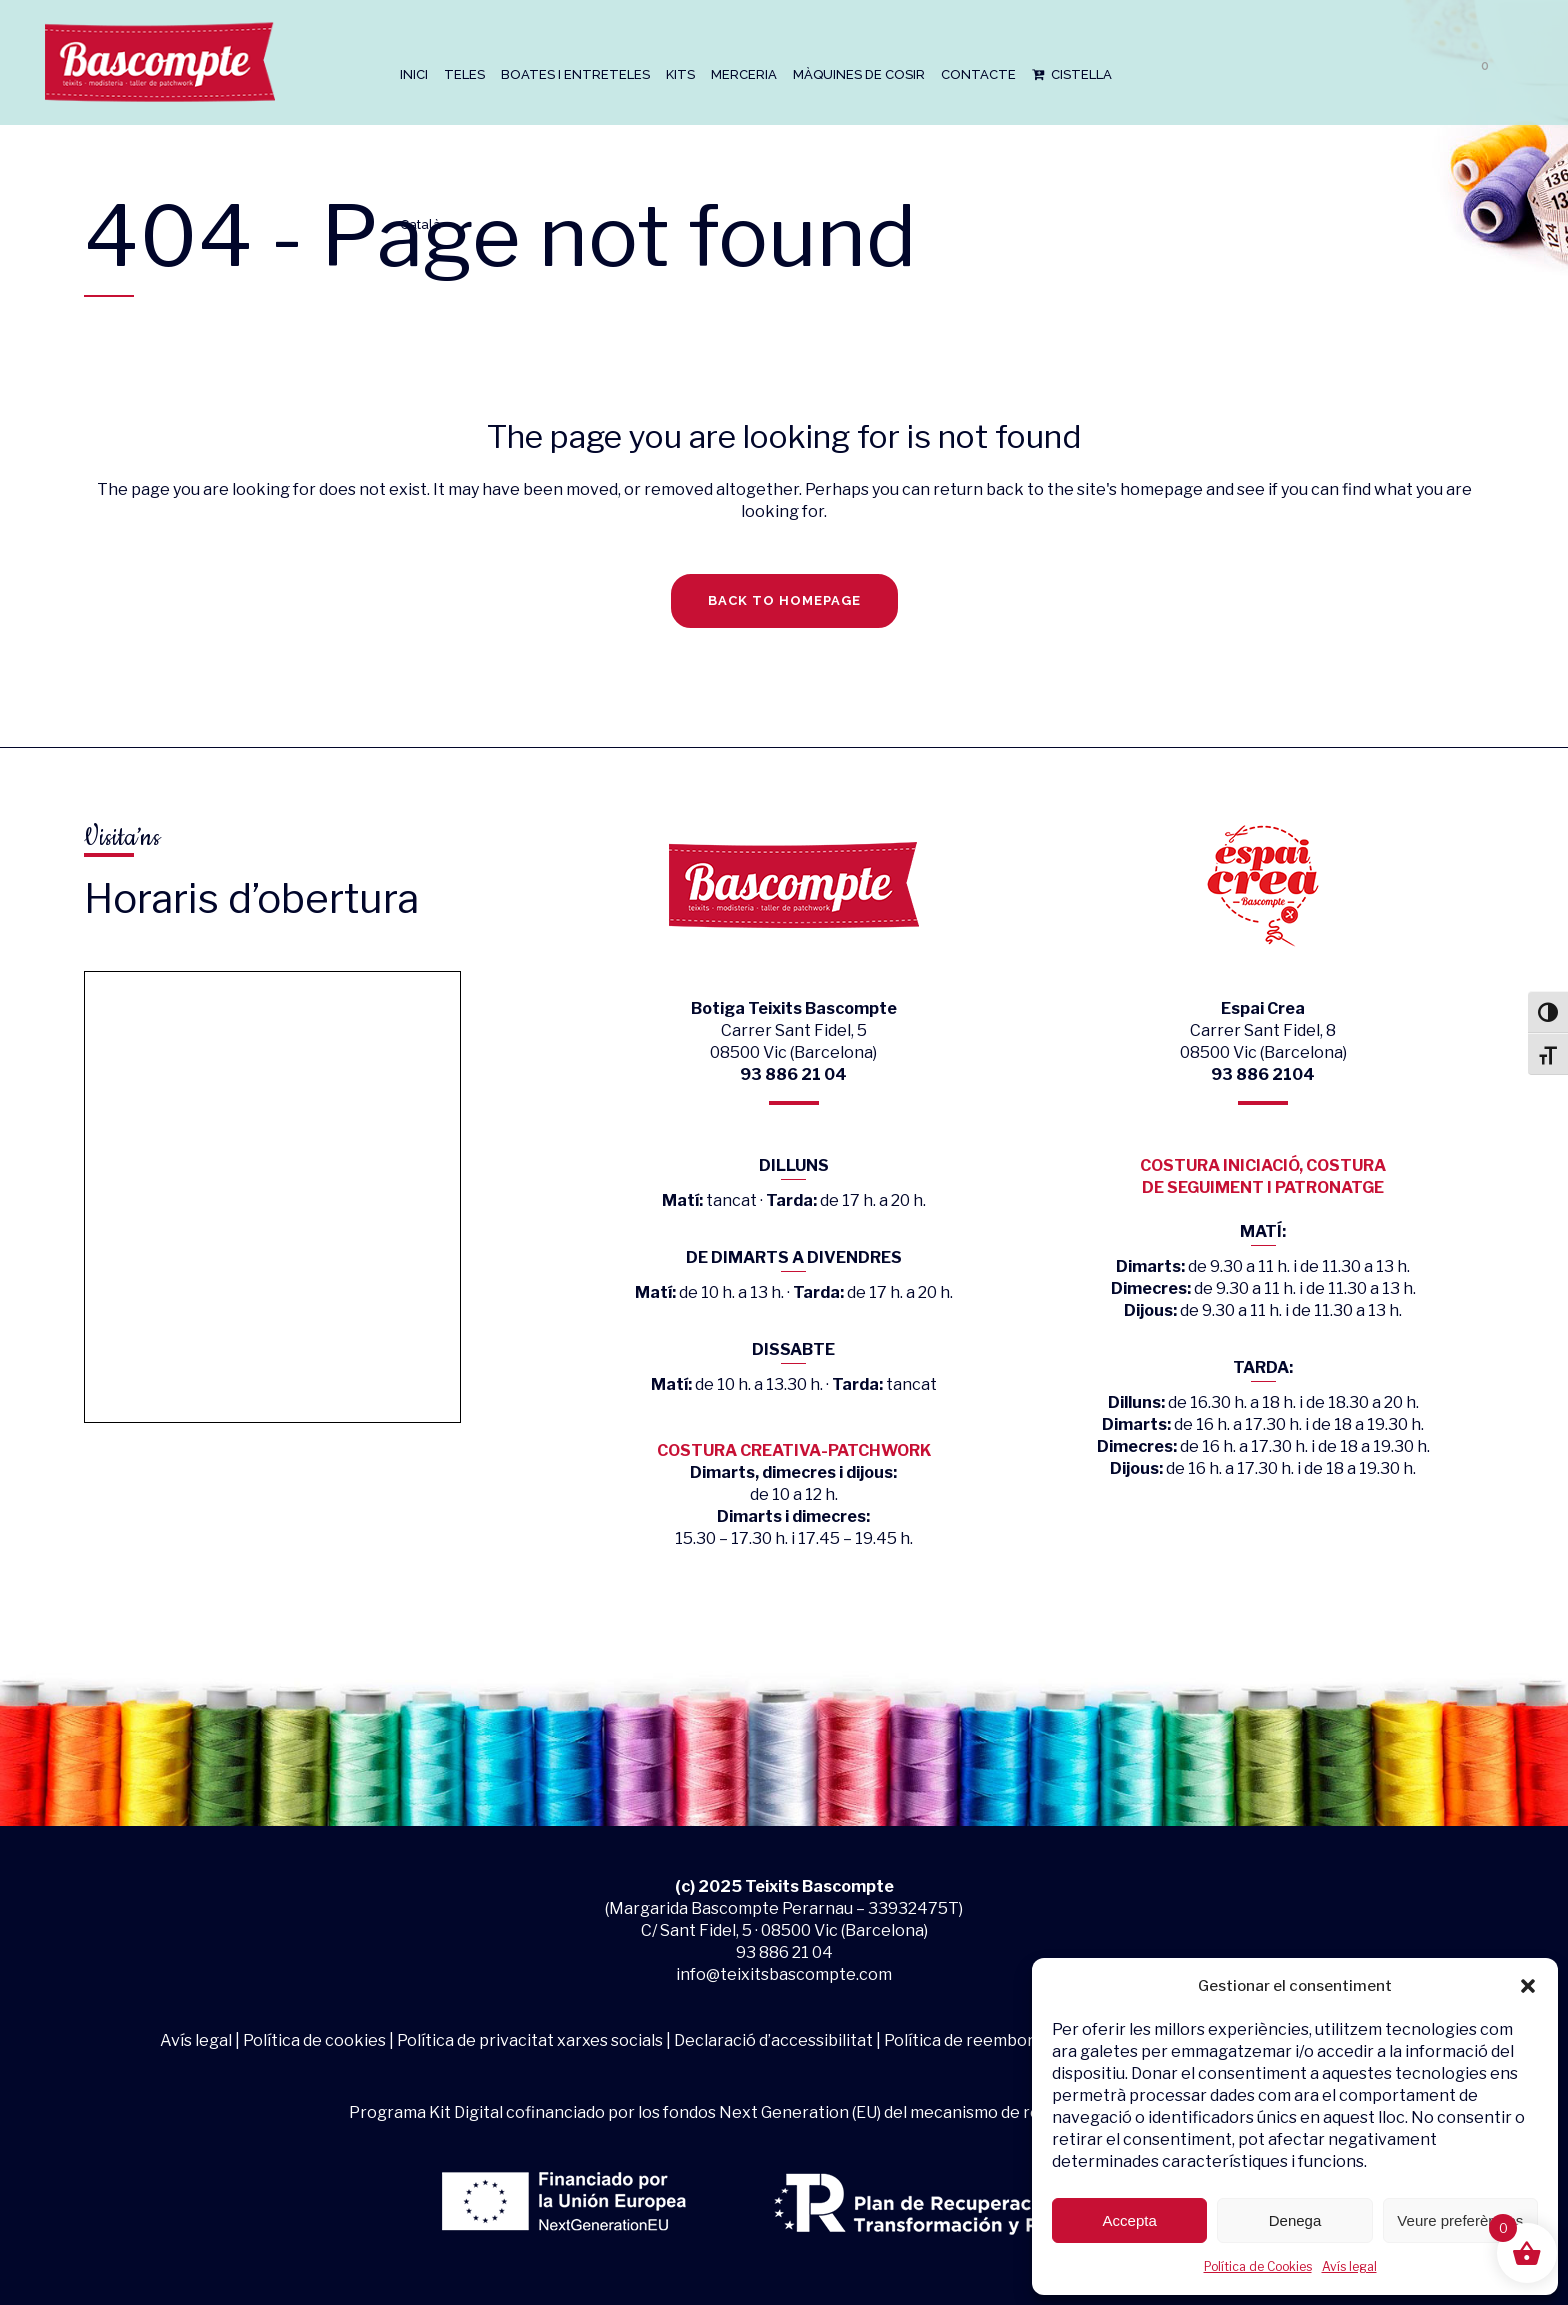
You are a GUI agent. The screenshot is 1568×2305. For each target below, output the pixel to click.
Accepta (1130, 2220)
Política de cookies (314, 2040)
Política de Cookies (1258, 2266)
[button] (1528, 1986)
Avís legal (1349, 2266)
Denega (1295, 2220)
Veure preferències (1460, 2220)
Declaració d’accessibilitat (773, 2040)
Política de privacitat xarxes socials (530, 2040)
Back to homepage (784, 600)
